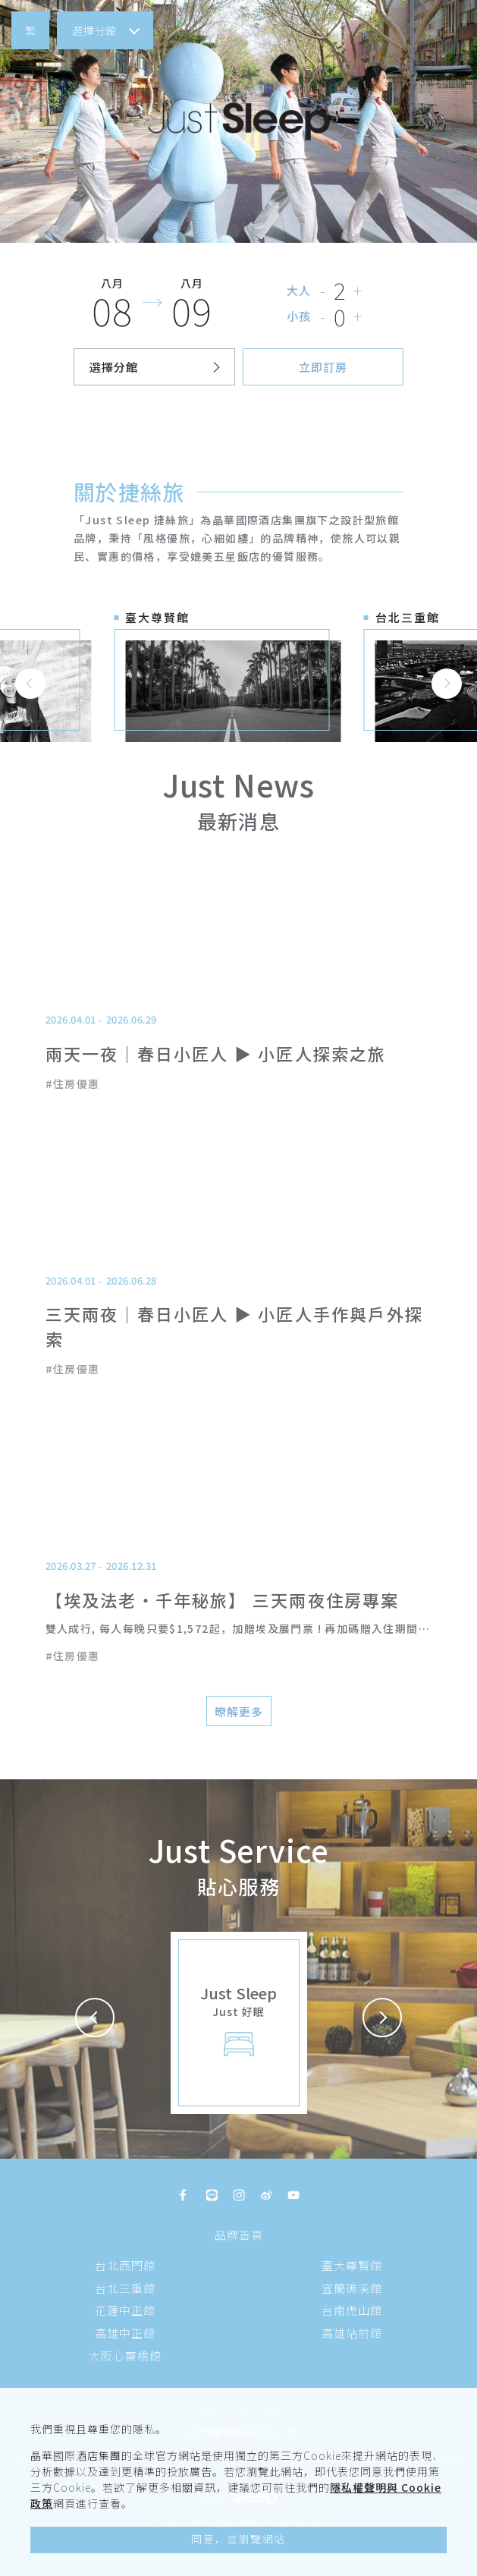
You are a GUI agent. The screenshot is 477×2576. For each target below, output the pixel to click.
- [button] (323, 290)
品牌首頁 (239, 2235)
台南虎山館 (352, 2310)
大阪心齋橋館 (125, 2356)
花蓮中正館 (125, 2310)
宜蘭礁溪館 (352, 2288)
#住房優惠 (73, 1083)
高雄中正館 (125, 2333)
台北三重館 (125, 2288)
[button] (30, 30)
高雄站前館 (352, 2333)
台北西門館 (125, 2265)
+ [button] (358, 290)
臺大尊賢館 (352, 2265)
